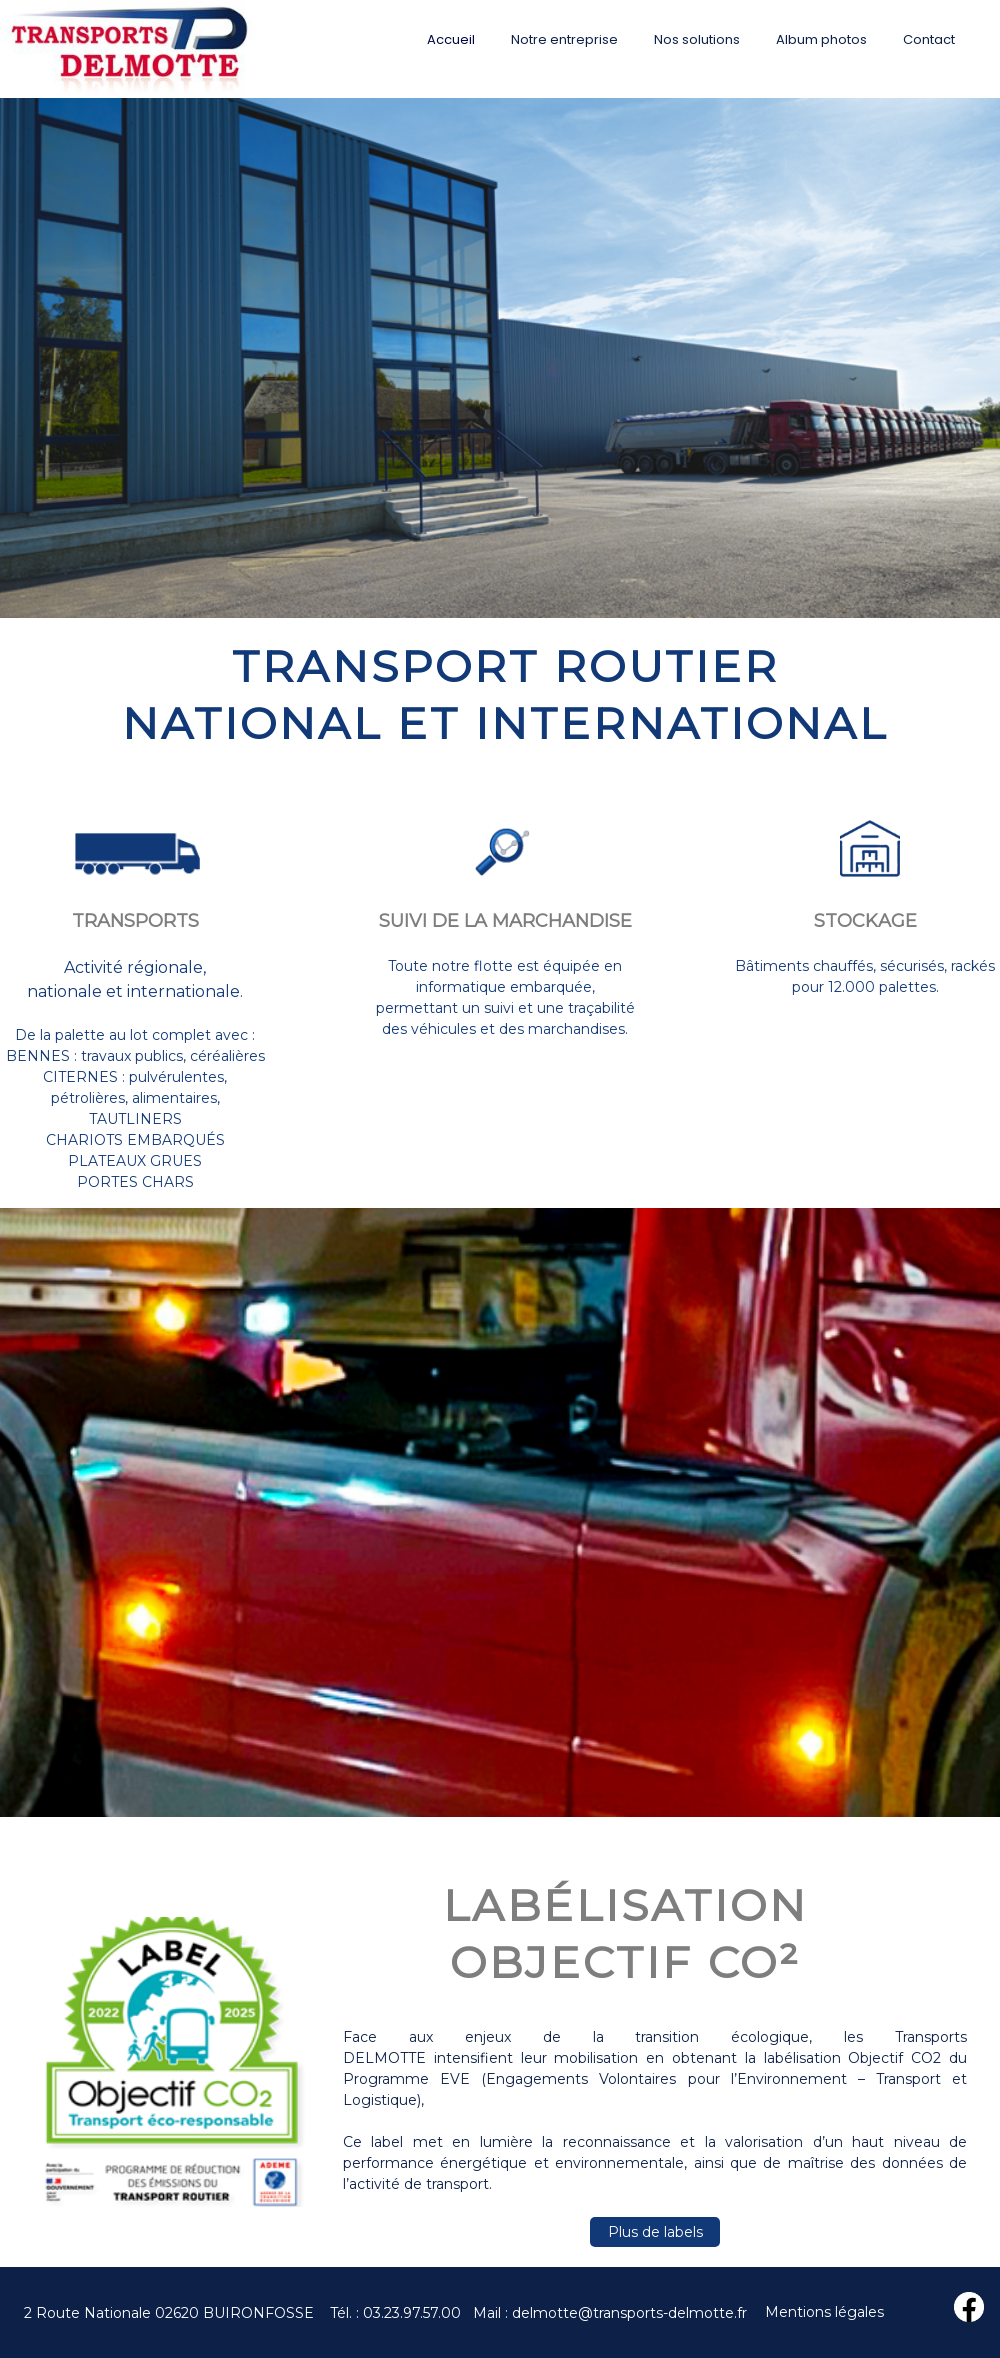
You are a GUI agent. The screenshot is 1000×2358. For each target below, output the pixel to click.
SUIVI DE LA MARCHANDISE (505, 921)
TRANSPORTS (135, 921)
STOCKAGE (865, 921)
